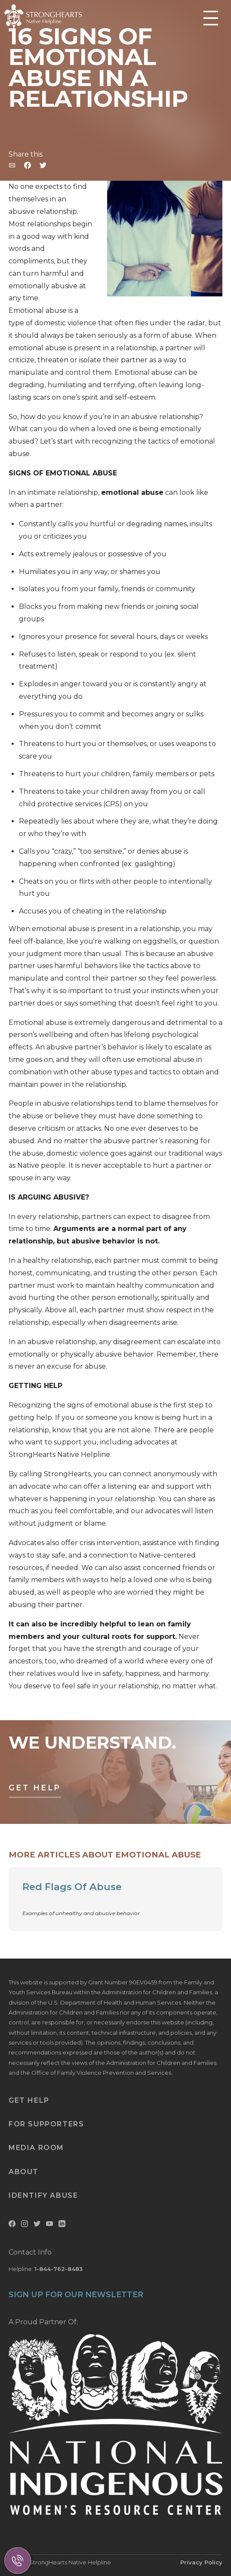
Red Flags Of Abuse (72, 1887)
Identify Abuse (43, 2195)
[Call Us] (17, 2560)
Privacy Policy (201, 2562)
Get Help (35, 1787)
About (24, 2172)
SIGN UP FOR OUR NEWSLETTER (76, 2294)
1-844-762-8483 (58, 2268)
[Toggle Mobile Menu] (210, 19)
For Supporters (46, 2124)
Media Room (36, 2148)
